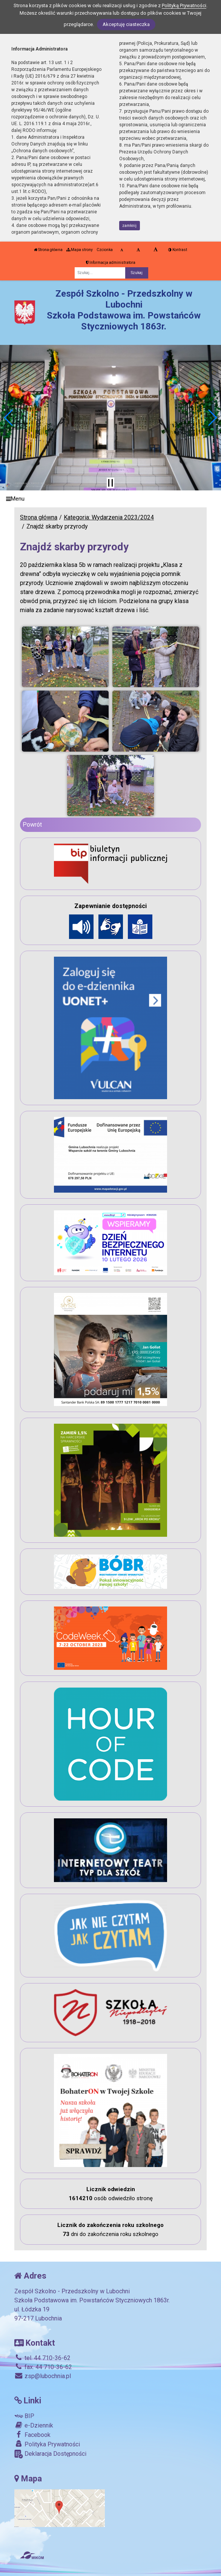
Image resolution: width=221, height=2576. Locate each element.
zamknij (129, 226)
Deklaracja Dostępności (50, 2454)
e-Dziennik (33, 2425)
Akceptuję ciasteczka (126, 24)
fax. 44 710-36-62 (43, 2367)
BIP (24, 2416)
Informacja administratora (110, 262)
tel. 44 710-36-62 (42, 2358)
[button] (9, 417)
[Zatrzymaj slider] (110, 483)
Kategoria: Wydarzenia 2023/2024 (109, 517)
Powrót (32, 824)
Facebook (32, 2434)
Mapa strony (79, 250)
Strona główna (48, 250)
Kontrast (177, 250)
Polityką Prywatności (184, 5)
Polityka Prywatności (47, 2444)
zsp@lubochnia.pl (42, 2376)
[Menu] (110, 498)
